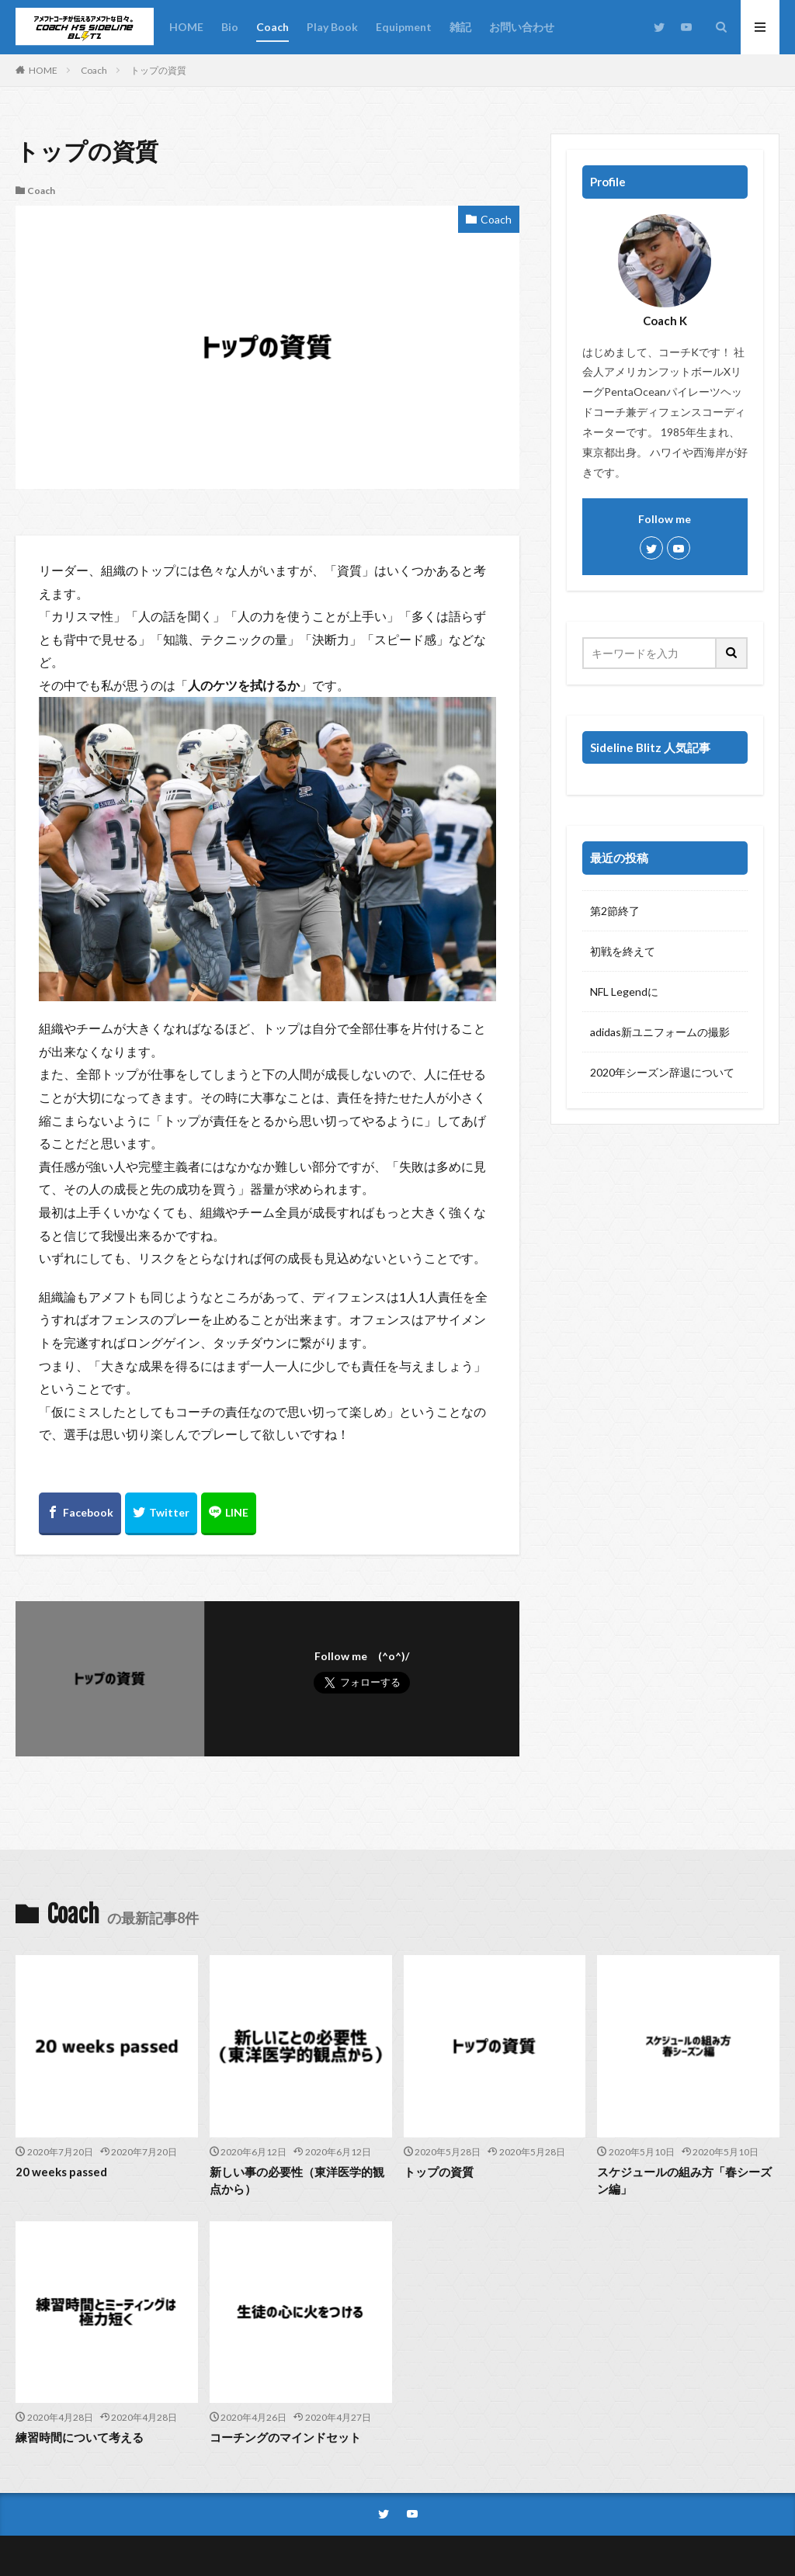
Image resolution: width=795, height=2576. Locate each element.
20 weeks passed (61, 2172)
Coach (272, 26)
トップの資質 (158, 70)
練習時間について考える (80, 2437)
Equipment (404, 26)
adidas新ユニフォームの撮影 (660, 1031)
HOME (186, 26)
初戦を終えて (622, 951)
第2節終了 (615, 910)
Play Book (332, 26)
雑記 (460, 26)
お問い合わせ (521, 26)
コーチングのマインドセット (285, 2437)
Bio (229, 26)
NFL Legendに (624, 991)
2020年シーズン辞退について (662, 1072)
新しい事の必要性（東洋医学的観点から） (297, 2180)
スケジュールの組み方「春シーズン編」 (684, 2180)
